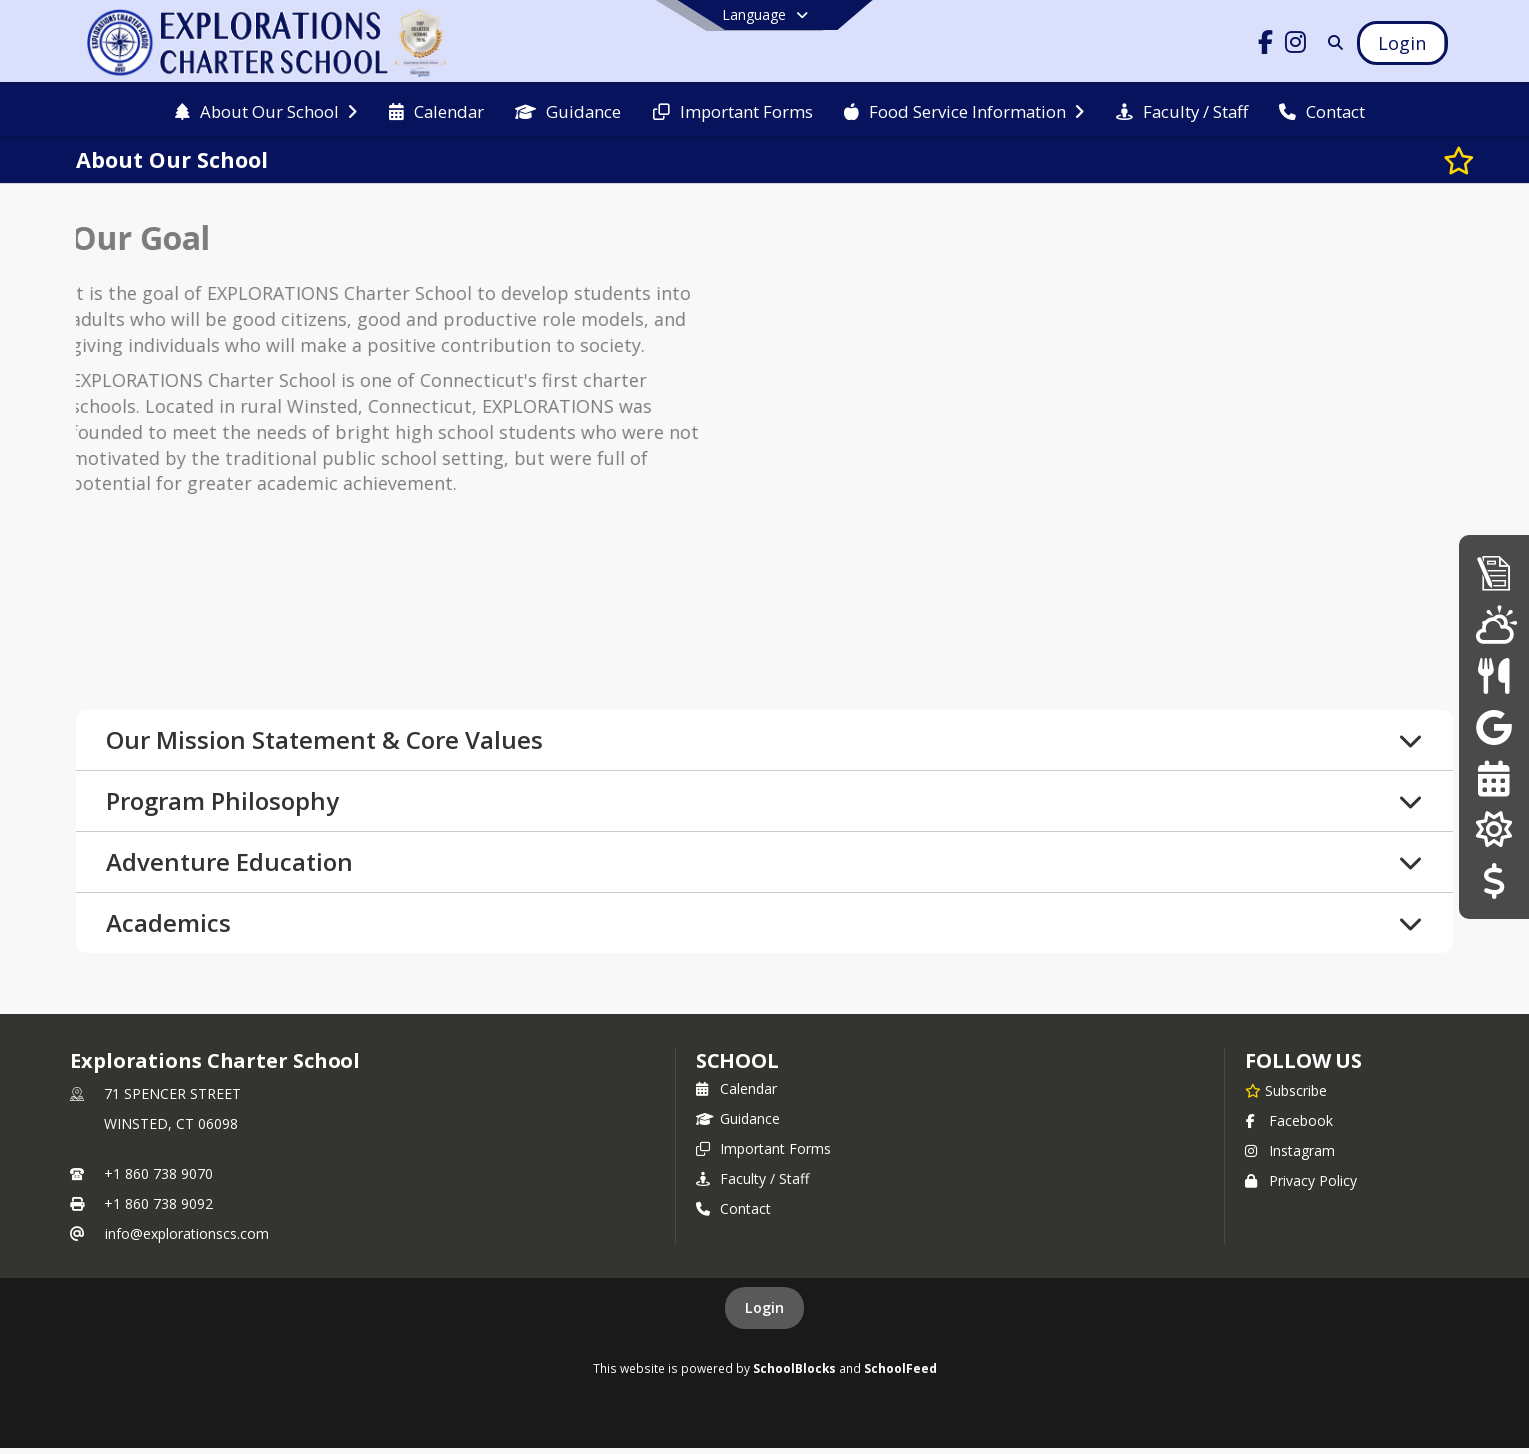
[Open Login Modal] (1402, 43)
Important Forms (763, 1154)
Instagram (1290, 1156)
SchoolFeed (900, 1374)
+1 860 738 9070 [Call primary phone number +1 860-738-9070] (158, 1179)
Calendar (736, 1094)
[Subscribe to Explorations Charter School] (1286, 1096)
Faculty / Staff (752, 1184)
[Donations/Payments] (1493, 881)
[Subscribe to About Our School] (1437, 160)
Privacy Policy (1301, 1186)
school (737, 1066)
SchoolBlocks (794, 1374)
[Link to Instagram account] (1295, 45)
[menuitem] (266, 110)
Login (764, 1313)
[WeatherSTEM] (1494, 623)
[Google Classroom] (1494, 726)
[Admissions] (1494, 572)
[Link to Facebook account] (1265, 45)
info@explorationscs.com (187, 1239)
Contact (733, 1214)
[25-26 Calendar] (1493, 778)
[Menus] (1493, 675)
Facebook (1289, 1126)
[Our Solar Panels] (1493, 829)
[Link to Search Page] (1331, 42)
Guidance (738, 1124)
